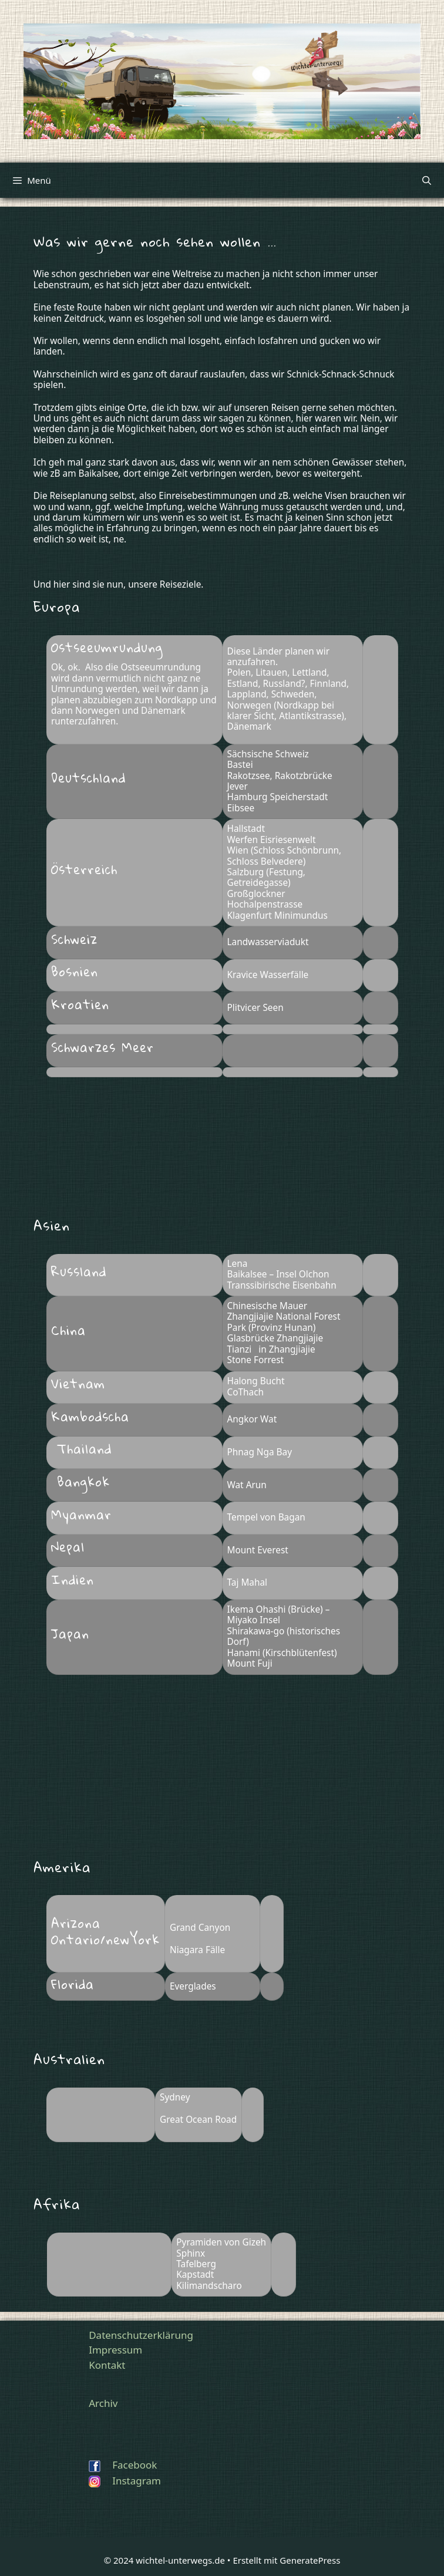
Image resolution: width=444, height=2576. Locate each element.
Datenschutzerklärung (141, 2335)
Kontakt (107, 2365)
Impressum (115, 2349)
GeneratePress (310, 2560)
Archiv (103, 2403)
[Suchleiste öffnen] (426, 180)
